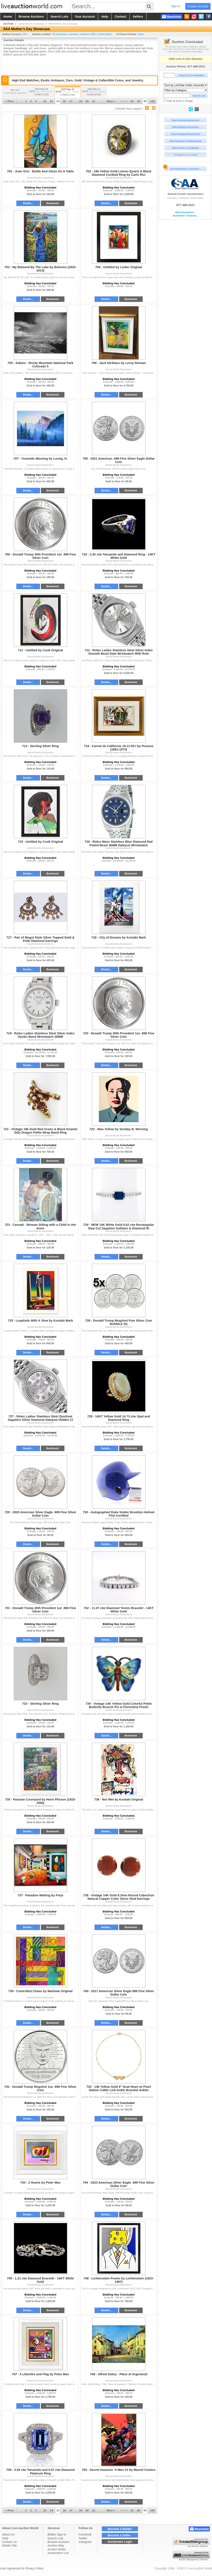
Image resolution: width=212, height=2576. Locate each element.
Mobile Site (9, 2545)
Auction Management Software (193, 2559)
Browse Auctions (58, 2542)
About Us (8, 2534)
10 (132, 101)
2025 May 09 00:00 (41, 92)
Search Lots (55, 2538)
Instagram (85, 2542)
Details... (28, 203)
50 (145, 101)
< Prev (9, 101)
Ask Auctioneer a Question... (183, 168)
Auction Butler (56, 2549)
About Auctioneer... (185, 212)
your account (85, 16)
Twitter (83, 2538)
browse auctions (31, 16)
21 (93, 101)
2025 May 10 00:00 (67, 92)
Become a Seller (119, 2535)
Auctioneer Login (120, 2541)
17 (71, 101)
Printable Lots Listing (185, 154)
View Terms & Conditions (185, 147)
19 (80, 101)
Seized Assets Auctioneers (185, 186)
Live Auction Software (197, 2546)
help (104, 16)
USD (24, 34)
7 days (140, 34)
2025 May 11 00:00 (94, 92)
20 (138, 101)
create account (198, 6)
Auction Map (55, 2545)
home (7, 16)
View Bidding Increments (185, 127)
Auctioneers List (58, 2553)
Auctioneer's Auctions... (185, 216)
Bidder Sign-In (56, 2534)
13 (44, 101)
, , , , (82, 34)
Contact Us (9, 2542)
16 (64, 101)
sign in (175, 6)
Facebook (85, 2534)
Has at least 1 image (178, 100)
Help (5, 2538)
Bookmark (52, 203)
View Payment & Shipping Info (185, 141)
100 (152, 101)
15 (57, 101)
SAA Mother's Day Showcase (63, 23)
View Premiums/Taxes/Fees (185, 134)
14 (51, 101)
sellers (138, 16)
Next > (111, 101)
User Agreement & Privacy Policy (21, 2568)
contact (120, 16)
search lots (59, 16)
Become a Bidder (120, 2529)
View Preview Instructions (185, 120)
